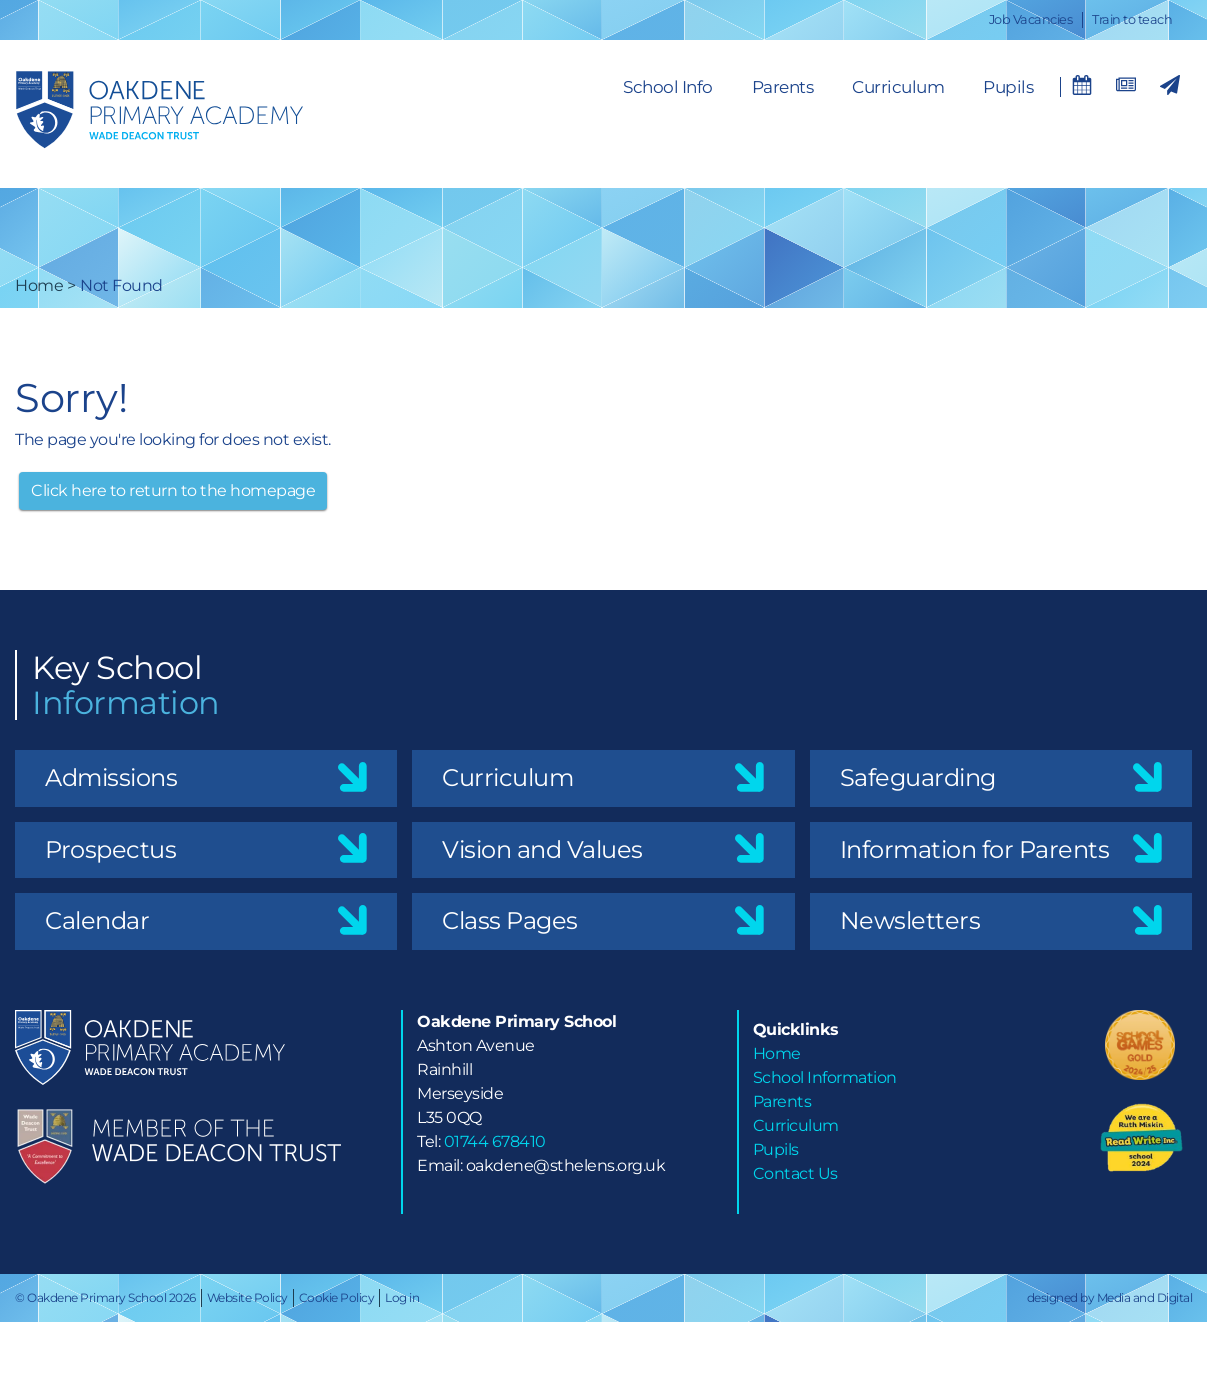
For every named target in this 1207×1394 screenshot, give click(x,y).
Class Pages (510, 920)
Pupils (1008, 87)
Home (39, 285)
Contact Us (795, 1173)
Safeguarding (918, 777)
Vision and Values (542, 849)
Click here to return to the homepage (173, 490)
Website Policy (247, 1297)
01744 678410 (495, 1141)
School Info (668, 87)
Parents (783, 87)
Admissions (111, 777)
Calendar (97, 920)
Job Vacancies (1031, 19)
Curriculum (898, 87)
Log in (402, 1297)
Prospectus (110, 849)
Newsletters (910, 920)
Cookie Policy (337, 1297)
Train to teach (1132, 19)
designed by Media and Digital (1110, 1297)
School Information (825, 1077)
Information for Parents (975, 849)
